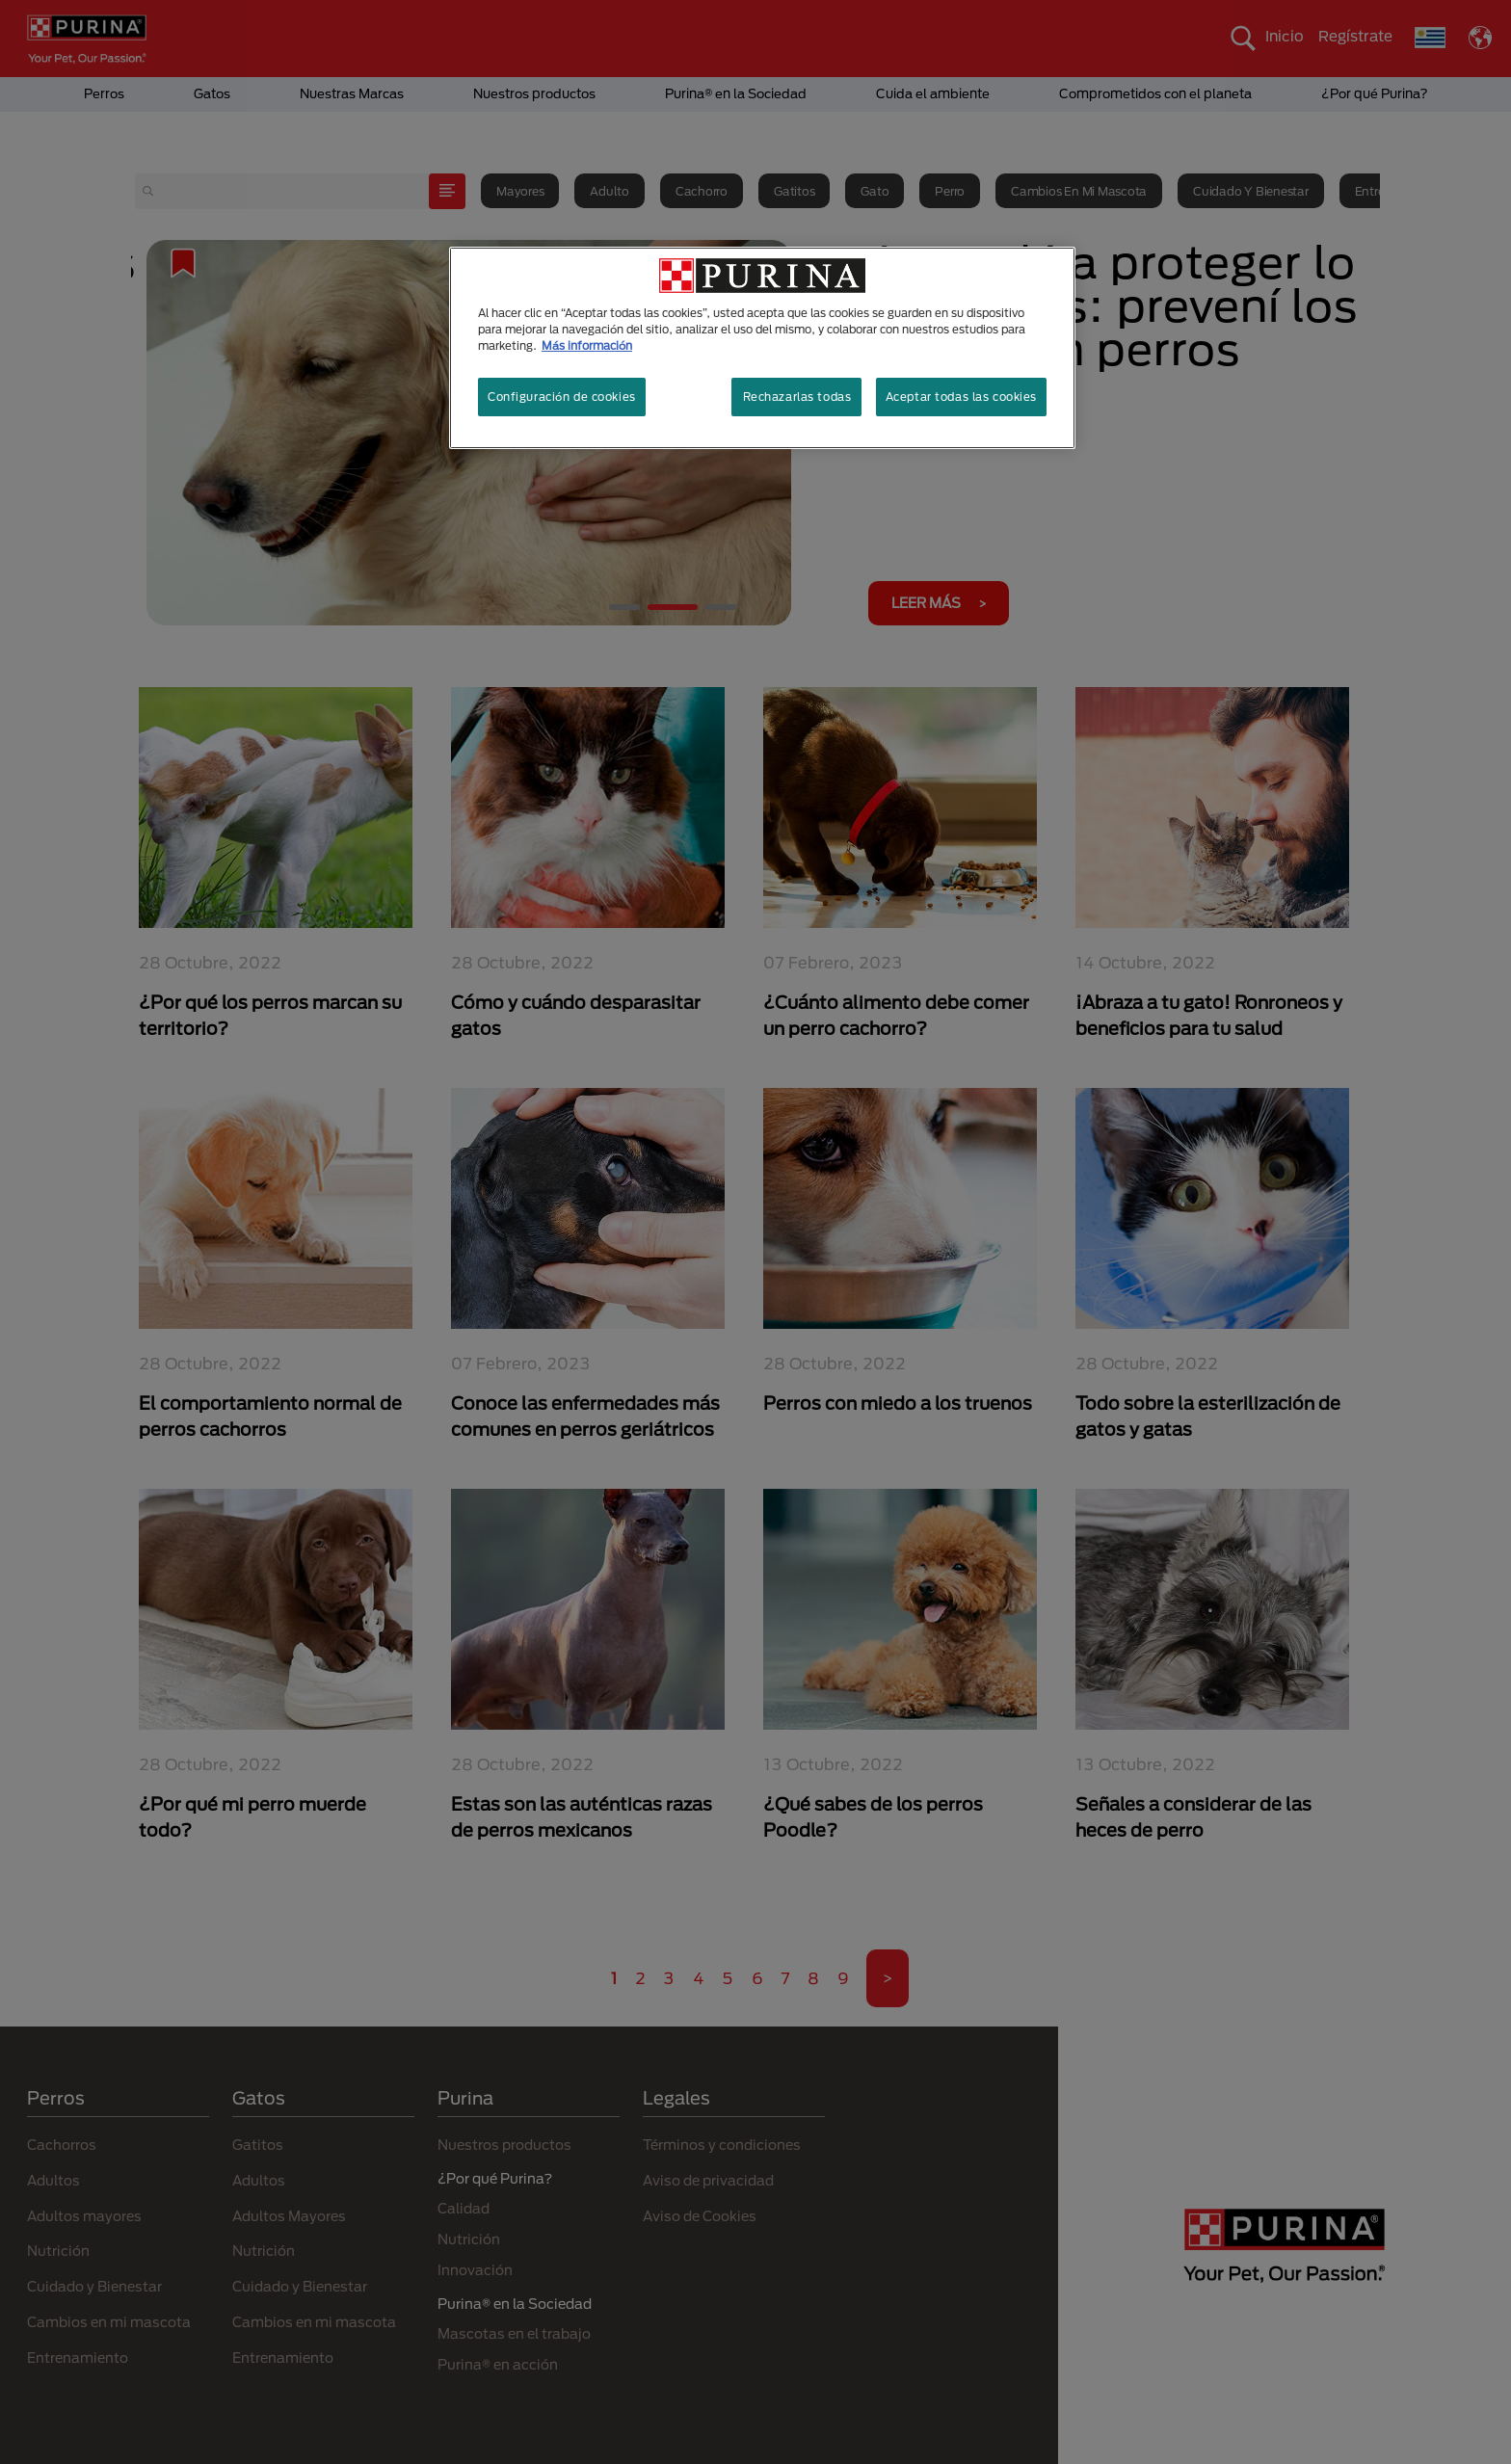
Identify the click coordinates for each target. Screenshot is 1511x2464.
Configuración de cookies (562, 396)
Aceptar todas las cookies (961, 396)
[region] (762, 348)
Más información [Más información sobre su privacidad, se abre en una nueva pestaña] (587, 345)
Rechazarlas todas (797, 396)
